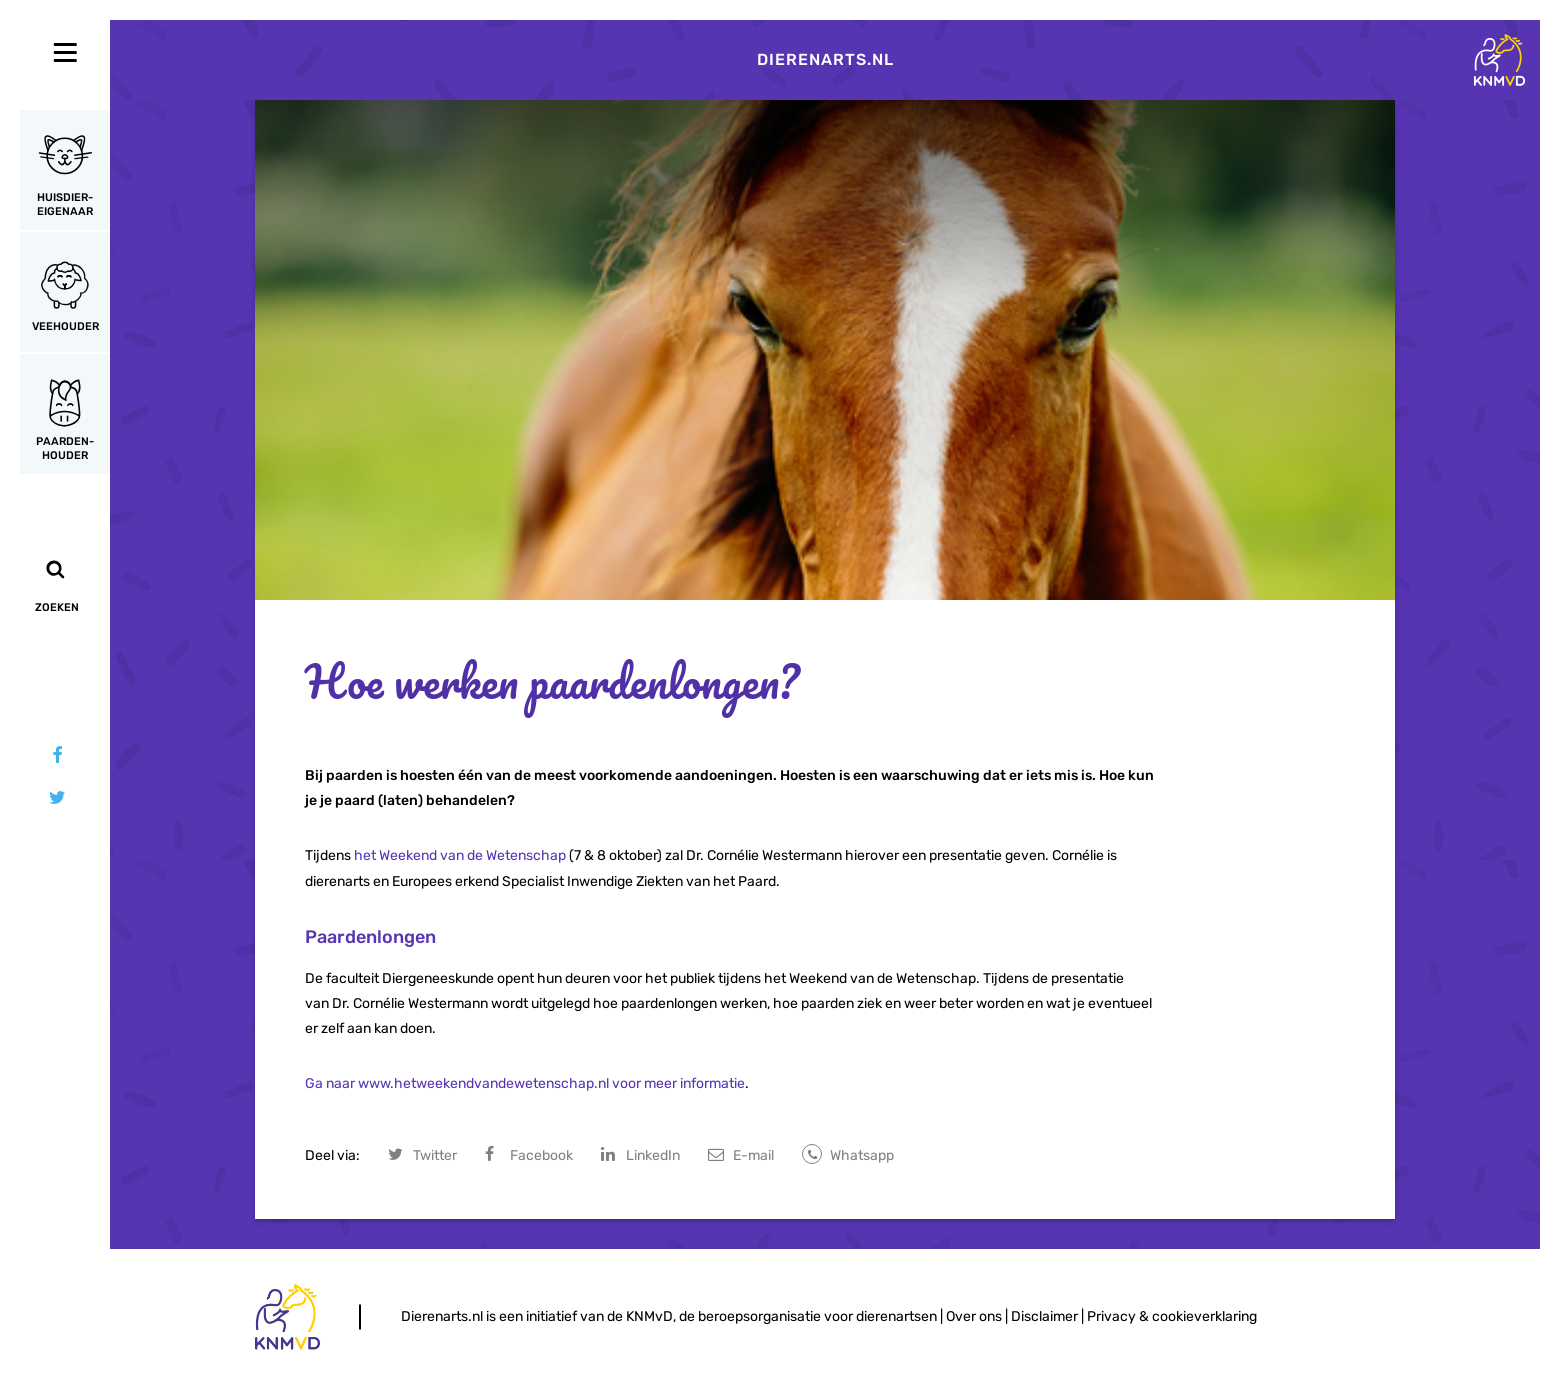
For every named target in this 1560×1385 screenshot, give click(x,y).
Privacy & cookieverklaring (1172, 1316)
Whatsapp (862, 1155)
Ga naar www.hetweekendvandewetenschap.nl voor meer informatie (525, 1083)
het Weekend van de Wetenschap (460, 855)
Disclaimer (1044, 1316)
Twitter (435, 1155)
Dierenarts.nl (825, 59)
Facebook (541, 1155)
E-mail (753, 1155)
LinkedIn (653, 1155)
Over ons (974, 1316)
